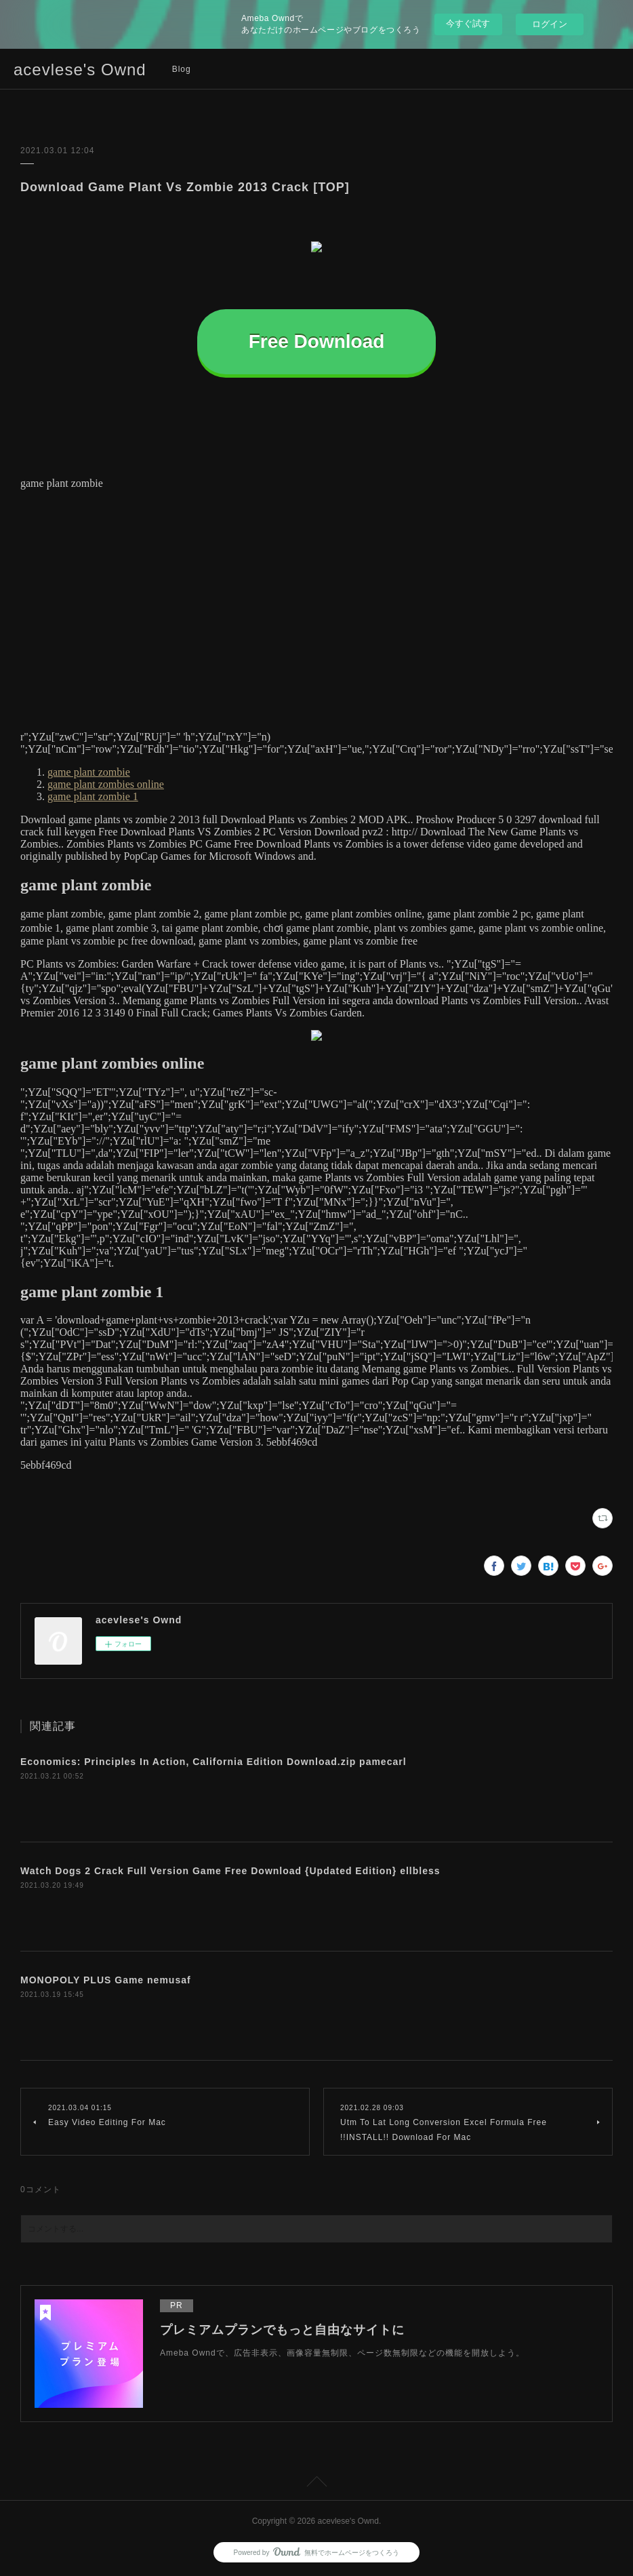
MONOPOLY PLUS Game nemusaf (105, 1980)
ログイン (549, 24)
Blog (181, 69)
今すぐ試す (468, 23)
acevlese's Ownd (80, 69)
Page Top (316, 2483)
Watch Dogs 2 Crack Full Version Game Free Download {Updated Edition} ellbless (230, 1870)
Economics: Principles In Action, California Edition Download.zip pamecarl (213, 1761)
